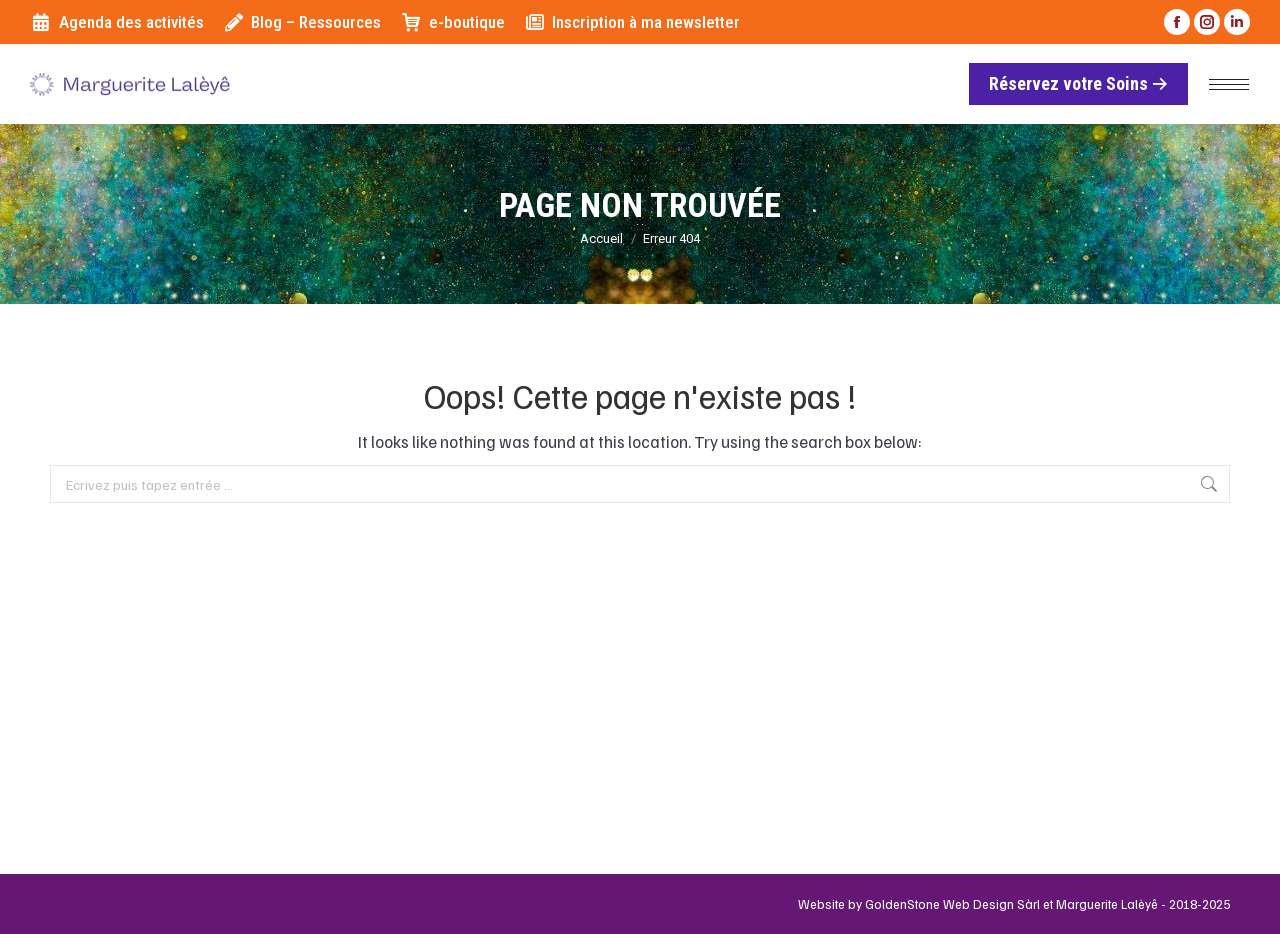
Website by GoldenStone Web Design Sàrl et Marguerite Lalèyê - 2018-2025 (1014, 904)
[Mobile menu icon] (1229, 84)
